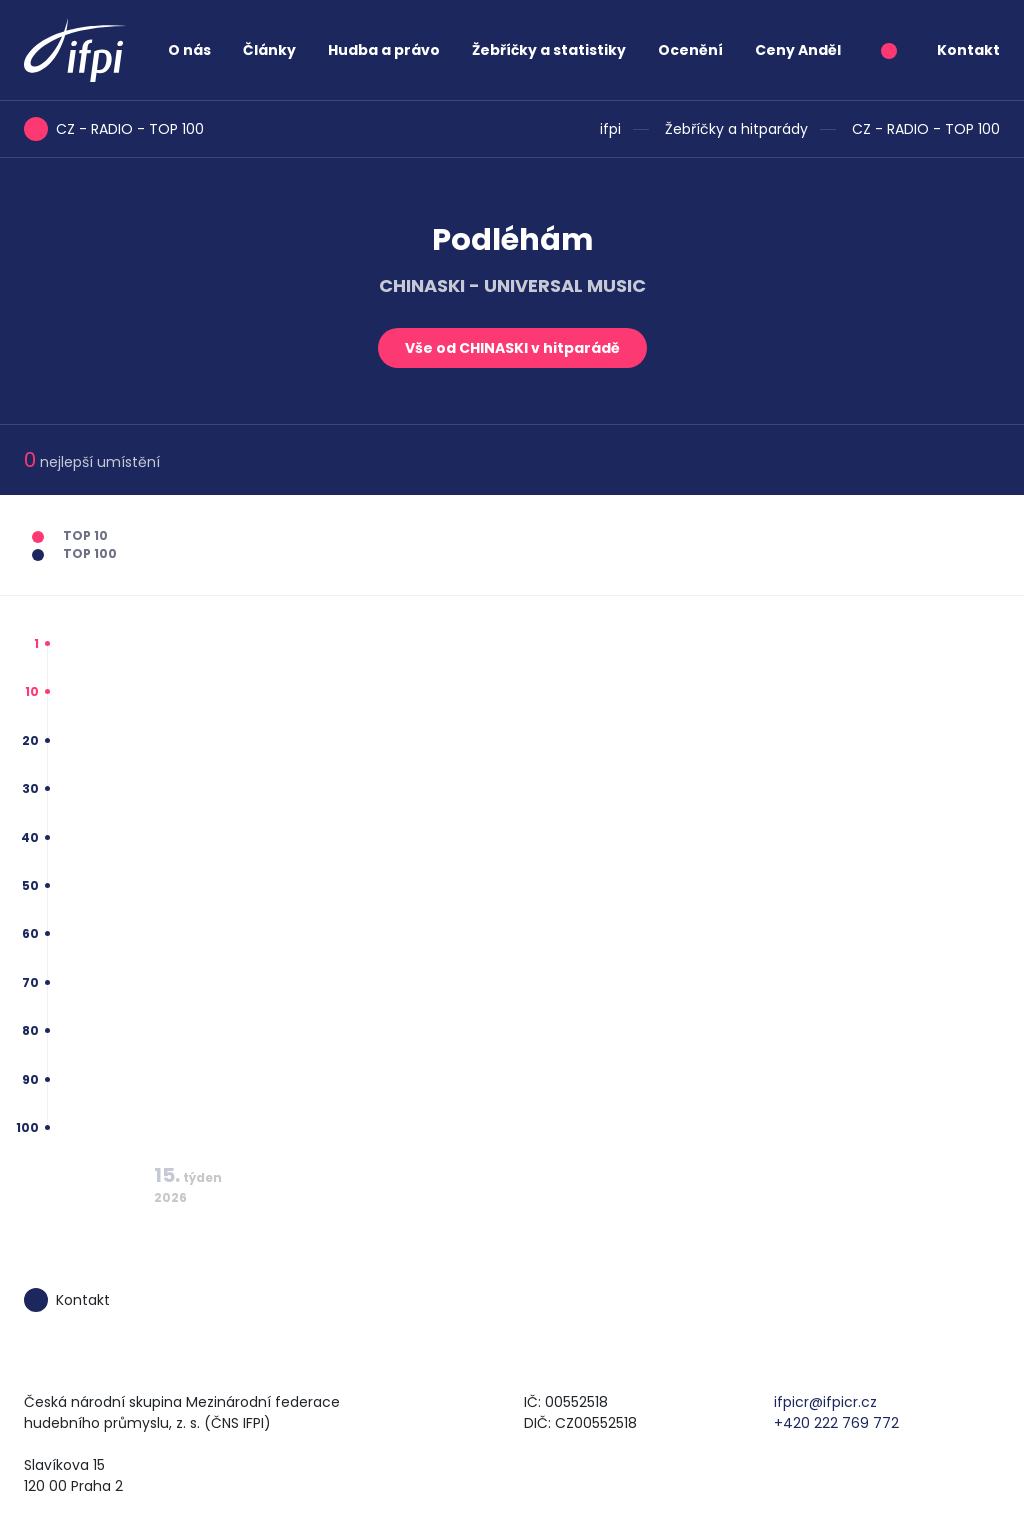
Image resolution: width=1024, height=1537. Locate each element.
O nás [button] (189, 50)
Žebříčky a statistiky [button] (549, 50)
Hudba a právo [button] (384, 50)
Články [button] (269, 50)
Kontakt (968, 50)
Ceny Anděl (798, 50)
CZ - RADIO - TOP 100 (926, 129)
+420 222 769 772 (836, 1423)
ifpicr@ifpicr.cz (825, 1402)
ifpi (610, 129)
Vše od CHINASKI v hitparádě (512, 348)
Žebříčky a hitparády (736, 129)
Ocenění (690, 50)
